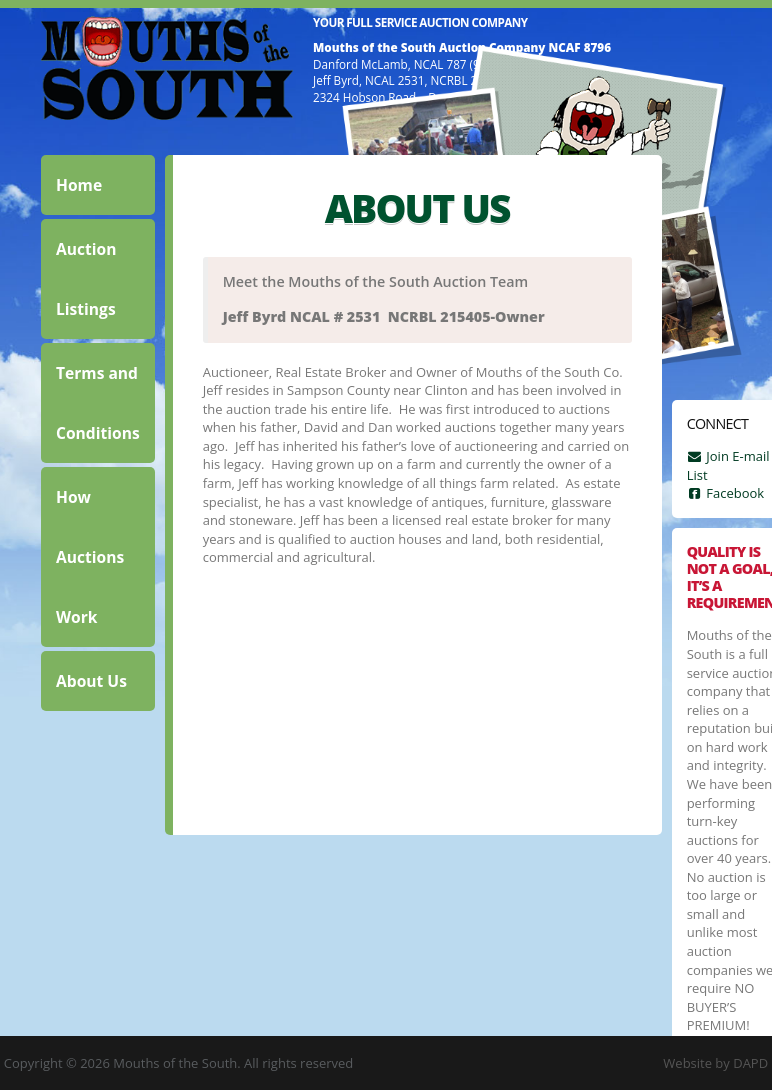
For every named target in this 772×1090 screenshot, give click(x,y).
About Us (91, 681)
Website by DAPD (715, 1063)
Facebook (726, 493)
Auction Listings (86, 279)
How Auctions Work (90, 557)
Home (79, 185)
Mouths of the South (167, 68)
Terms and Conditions (98, 403)
